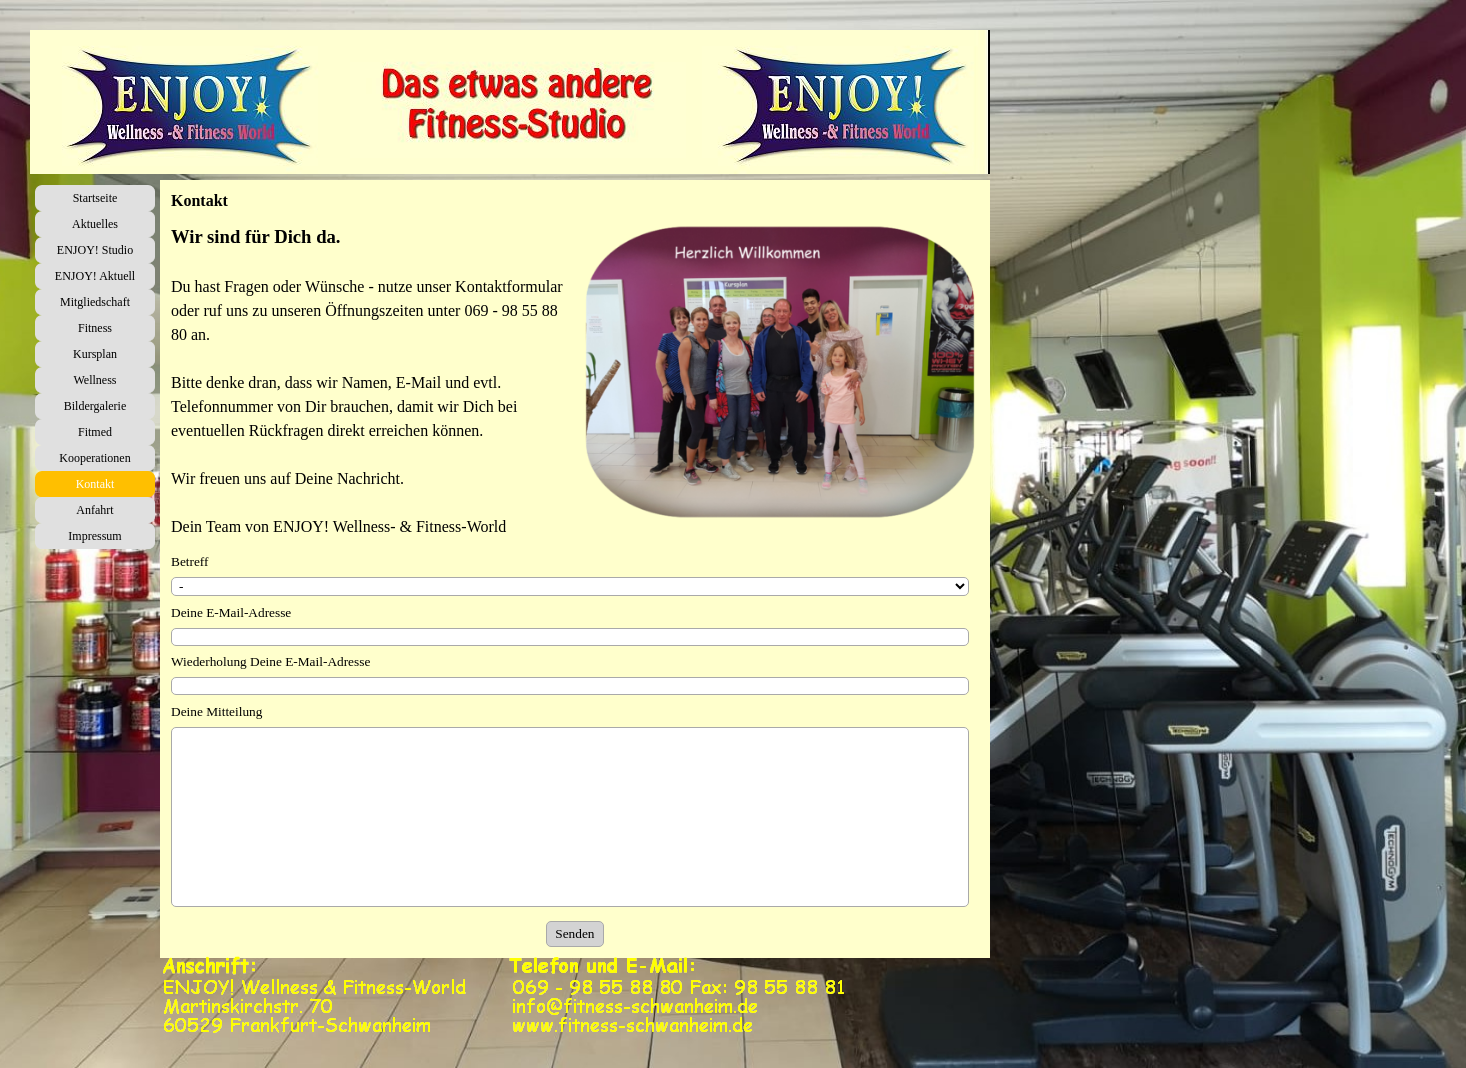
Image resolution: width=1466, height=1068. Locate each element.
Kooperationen (94, 458)
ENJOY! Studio (95, 250)
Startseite (95, 198)
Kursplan (95, 354)
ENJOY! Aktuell (95, 276)
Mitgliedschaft (95, 302)
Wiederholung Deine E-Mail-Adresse (270, 661)
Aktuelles (95, 224)
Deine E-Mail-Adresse (231, 612)
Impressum (94, 536)
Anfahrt (94, 510)
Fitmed (95, 432)
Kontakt (95, 484)
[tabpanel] (370, 381)
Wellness (94, 380)
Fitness (95, 328)
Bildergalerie (95, 406)
